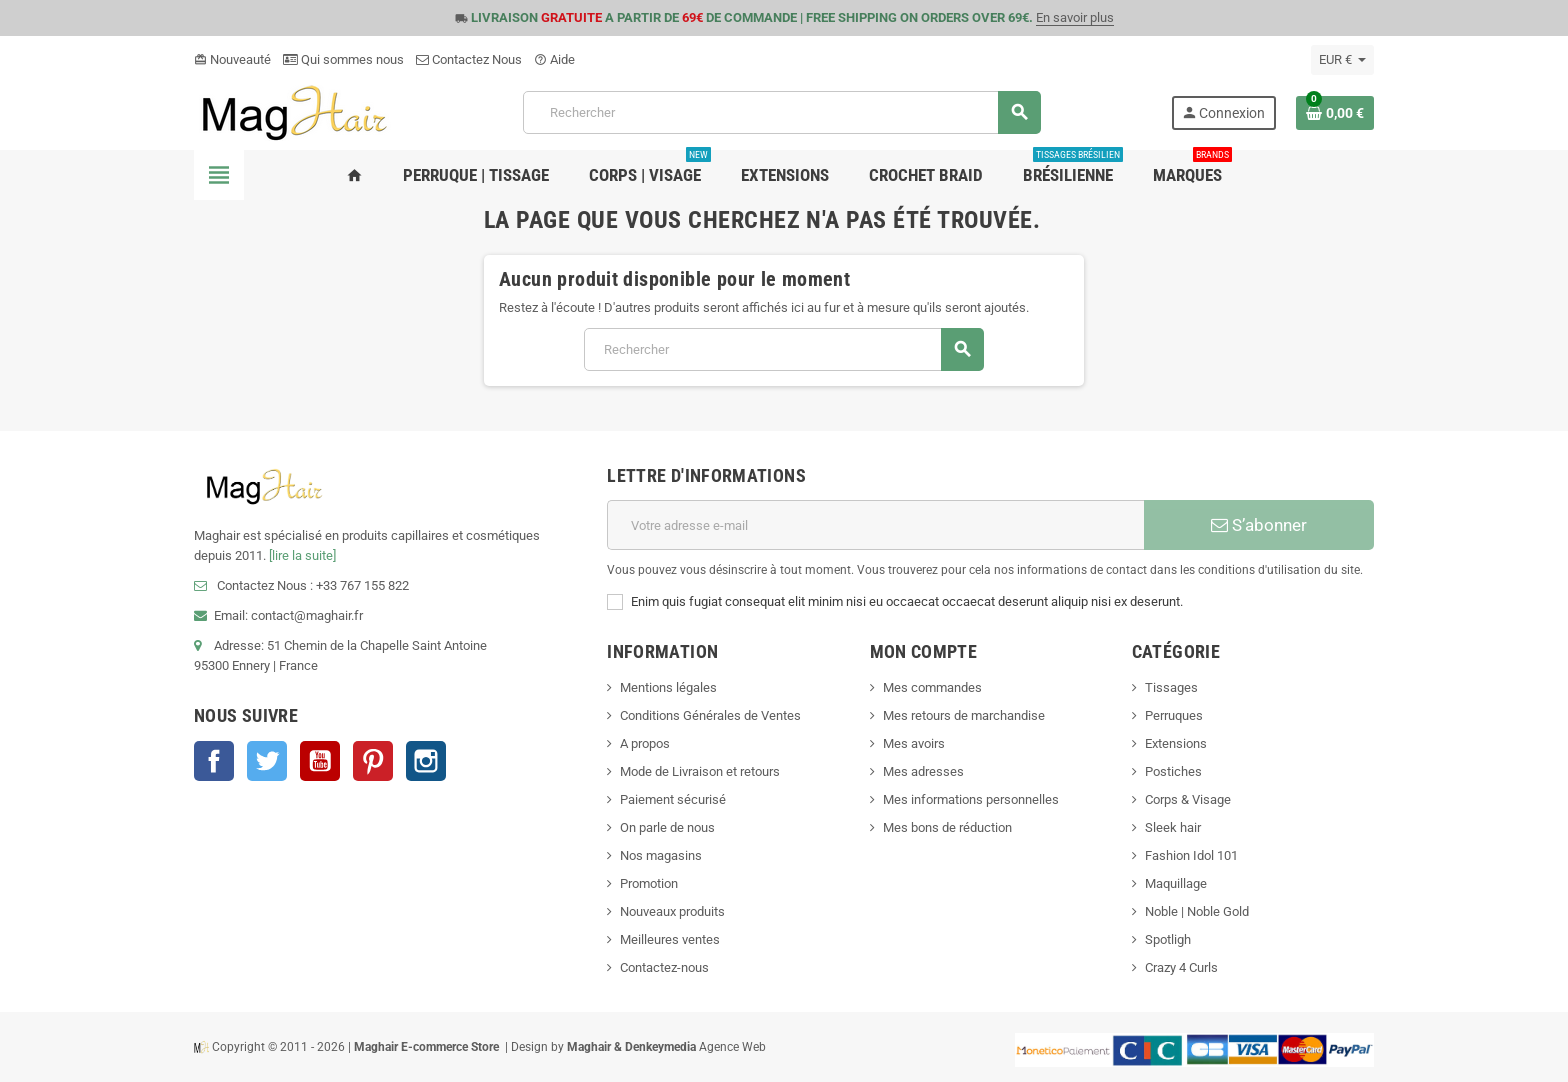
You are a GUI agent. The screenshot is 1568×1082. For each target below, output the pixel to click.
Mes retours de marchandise (964, 715)
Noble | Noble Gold (1197, 911)
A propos (645, 743)
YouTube (320, 761)
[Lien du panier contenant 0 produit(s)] (1335, 113)
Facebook (214, 761)
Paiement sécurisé (673, 799)
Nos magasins (661, 855)
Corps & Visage (1188, 799)
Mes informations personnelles (971, 799)
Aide (554, 59)
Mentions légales (668, 687)
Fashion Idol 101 (1191, 855)
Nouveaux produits (672, 911)
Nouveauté (232, 59)
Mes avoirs (914, 743)
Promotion (649, 883)
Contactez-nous (664, 967)
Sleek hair (1173, 827)
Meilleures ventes (670, 939)
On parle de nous (667, 827)
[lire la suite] (302, 555)
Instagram (426, 761)
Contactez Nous (469, 59)
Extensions (1176, 743)
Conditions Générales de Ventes (710, 715)
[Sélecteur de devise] (1342, 60)
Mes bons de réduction (947, 827)
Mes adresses (923, 771)
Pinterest (373, 761)
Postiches (1173, 771)
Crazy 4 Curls (1181, 967)
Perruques (1174, 715)
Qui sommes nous (343, 59)
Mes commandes (932, 687)
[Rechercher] (781, 112)
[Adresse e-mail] (875, 525)
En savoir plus (1075, 17)
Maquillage (1176, 883)
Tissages (1171, 687)
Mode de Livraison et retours (700, 771)
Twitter (267, 761)
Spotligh (1168, 939)
